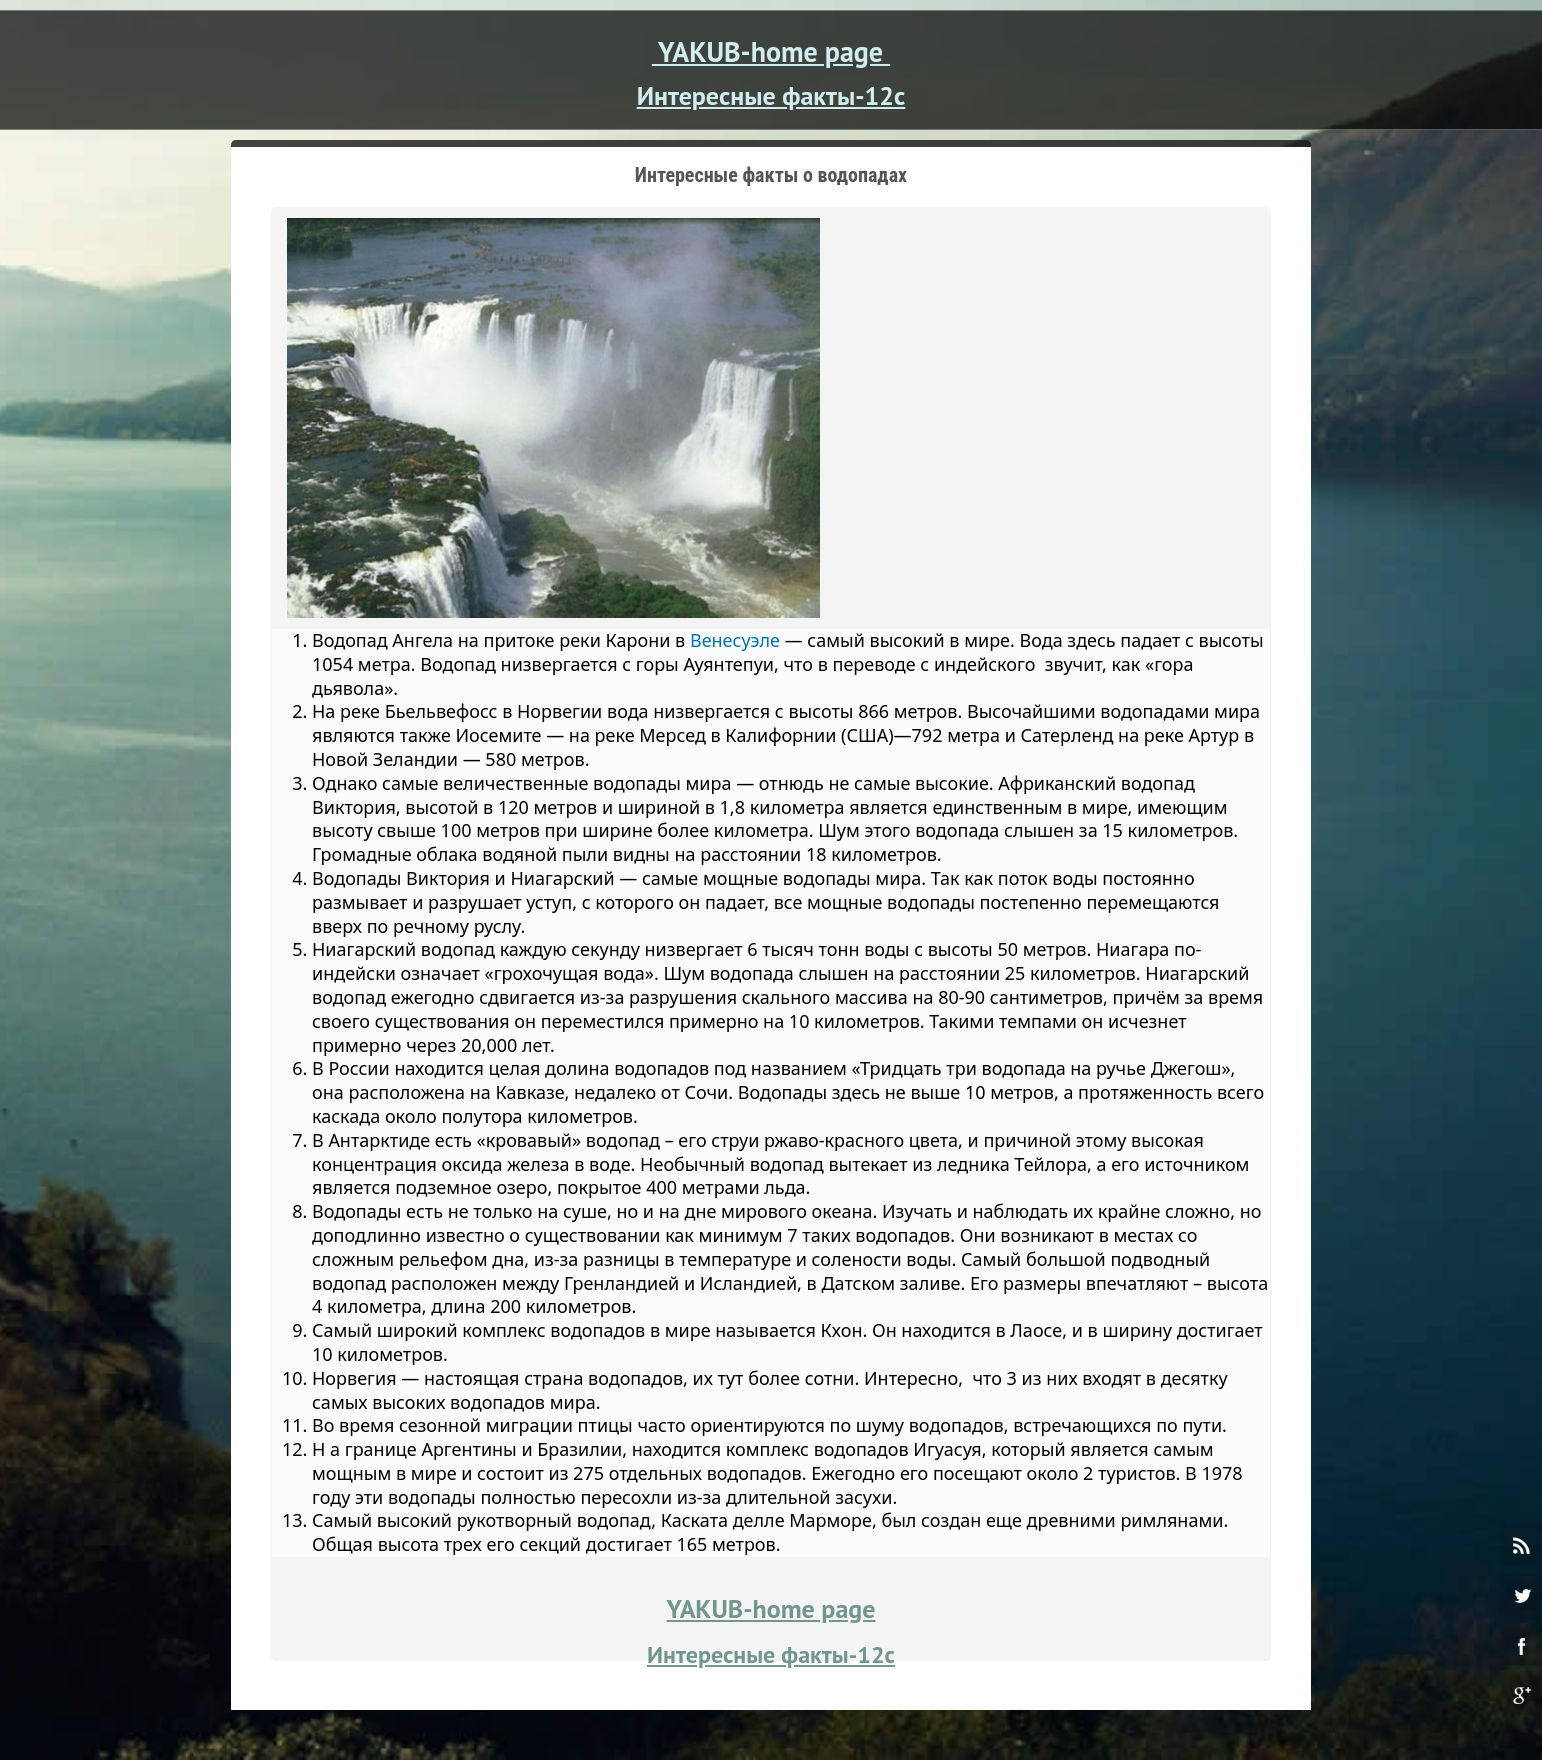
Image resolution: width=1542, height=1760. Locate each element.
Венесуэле (735, 640)
